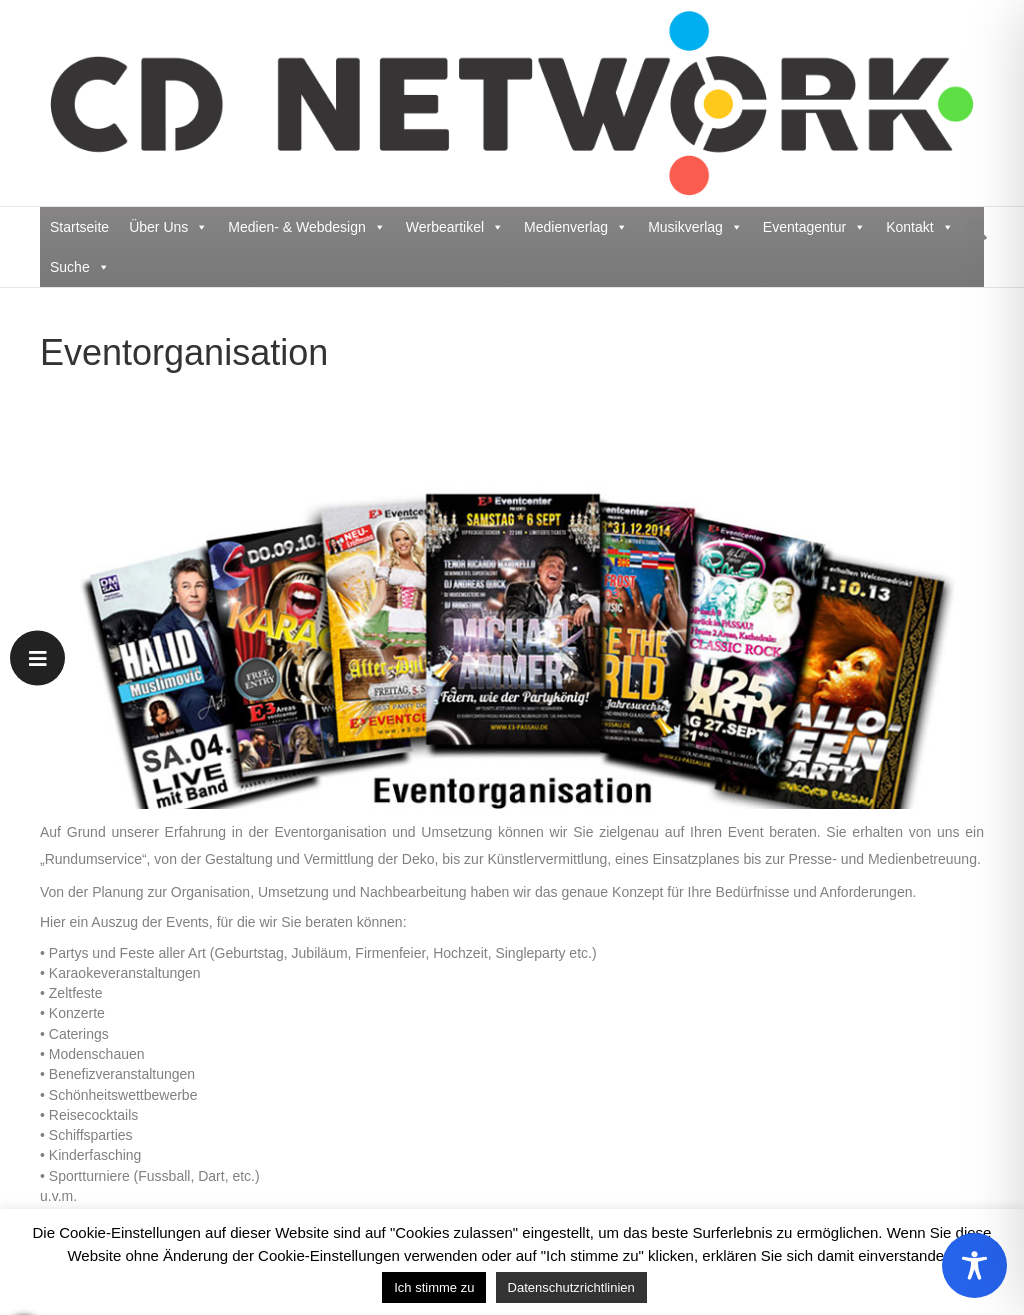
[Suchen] (971, 230)
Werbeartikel (455, 227)
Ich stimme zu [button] (434, 1287)
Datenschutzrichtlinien (571, 1287)
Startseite (79, 227)
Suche (80, 267)
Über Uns (168, 227)
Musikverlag (695, 227)
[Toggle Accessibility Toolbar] (974, 1265)
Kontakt (919, 227)
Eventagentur (814, 227)
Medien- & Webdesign (306, 227)
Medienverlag (576, 227)
